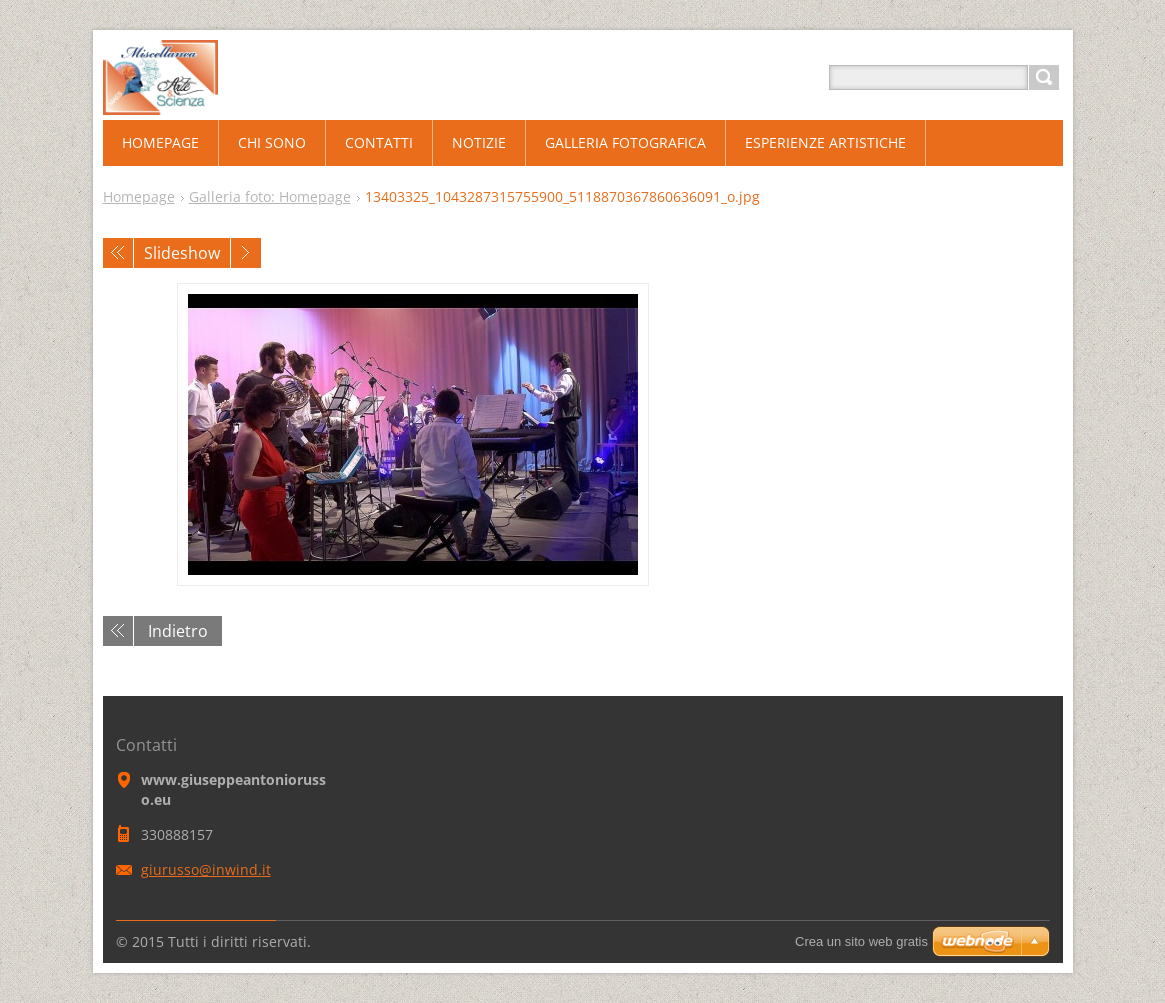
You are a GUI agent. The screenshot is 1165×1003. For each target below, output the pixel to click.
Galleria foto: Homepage (270, 196)
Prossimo (246, 253)
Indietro (178, 631)
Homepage (139, 196)
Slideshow (182, 253)
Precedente (118, 253)
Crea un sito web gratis (861, 941)
